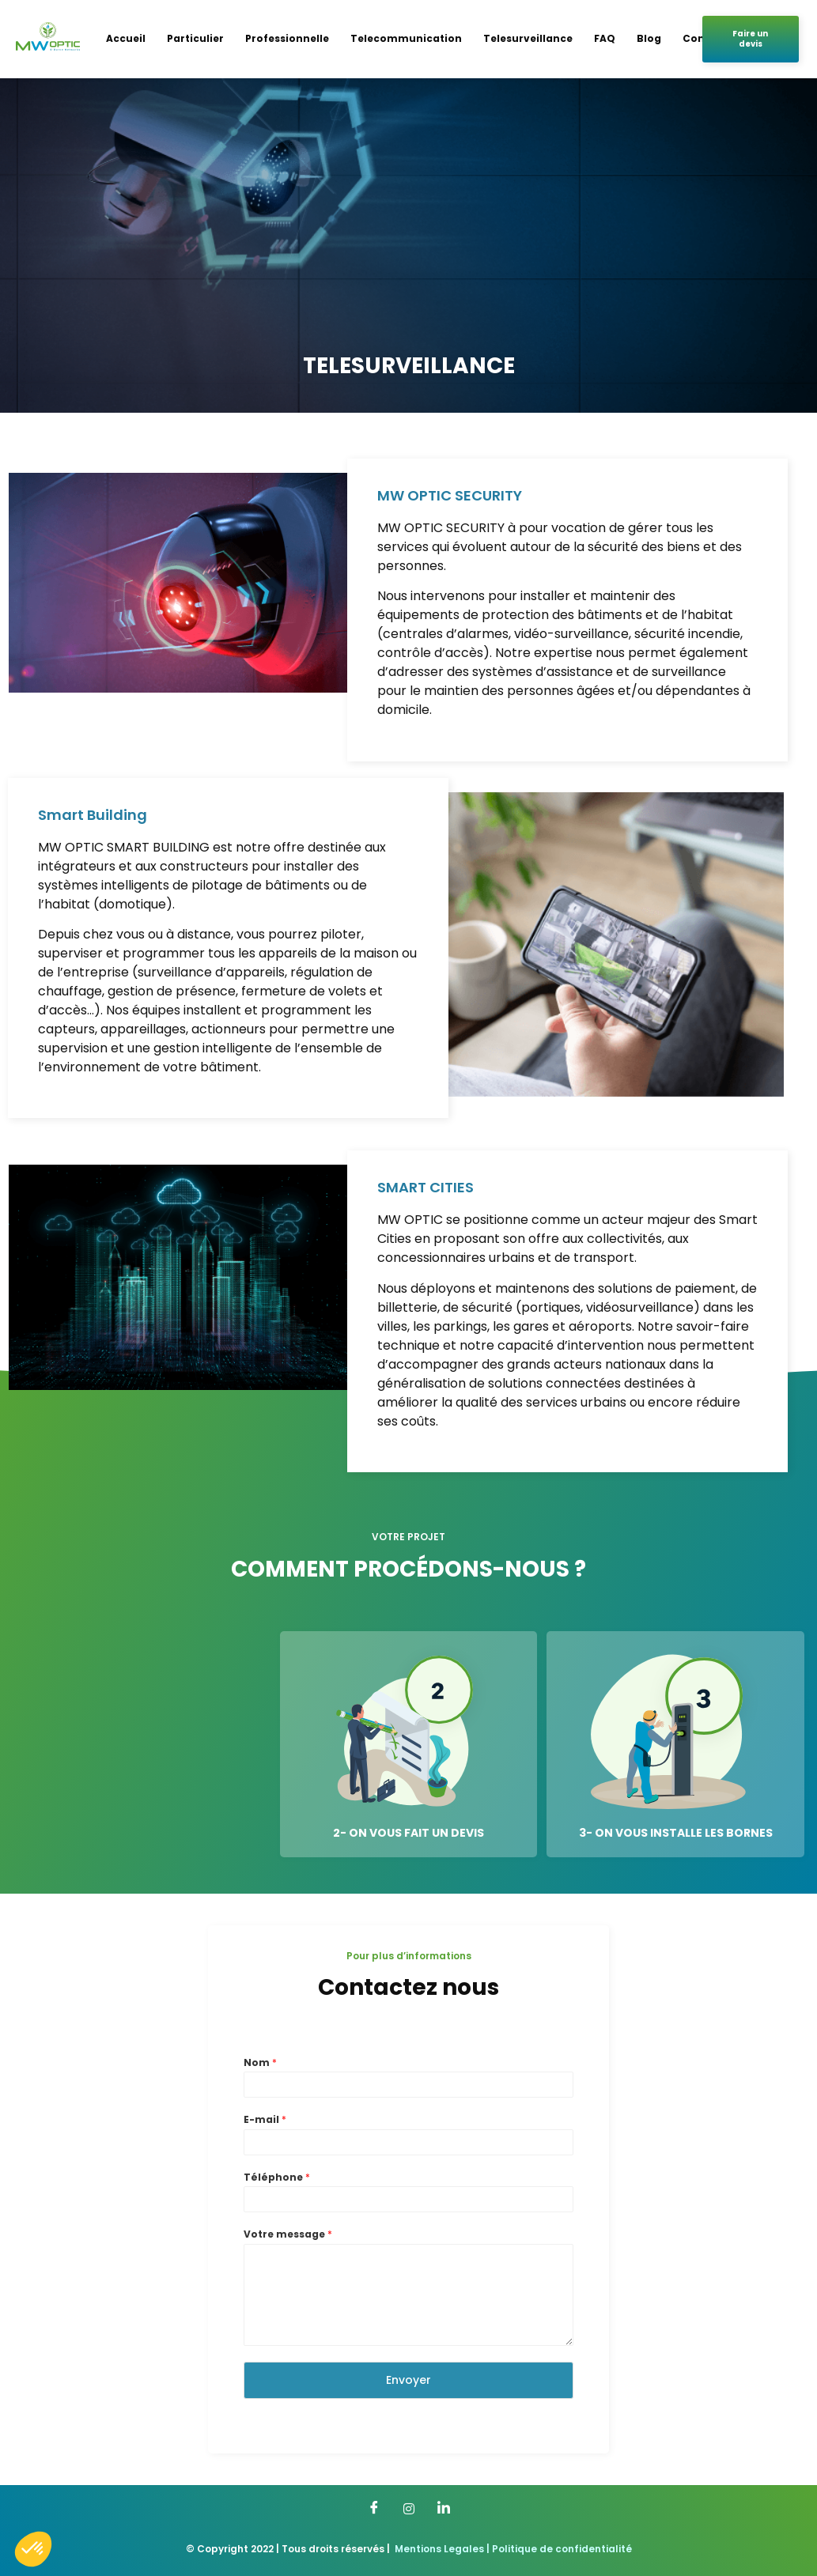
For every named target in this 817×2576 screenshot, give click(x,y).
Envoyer (408, 2380)
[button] (33, 2549)
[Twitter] (409, 2509)
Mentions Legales (439, 2548)
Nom (260, 2063)
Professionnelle (287, 38)
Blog (649, 38)
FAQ (604, 38)
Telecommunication (406, 38)
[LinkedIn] (444, 2509)
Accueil (126, 38)
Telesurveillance (528, 38)
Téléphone (277, 2177)
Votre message (288, 2234)
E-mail (265, 2119)
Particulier (195, 38)
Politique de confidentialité (562, 2548)
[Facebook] (374, 2509)
